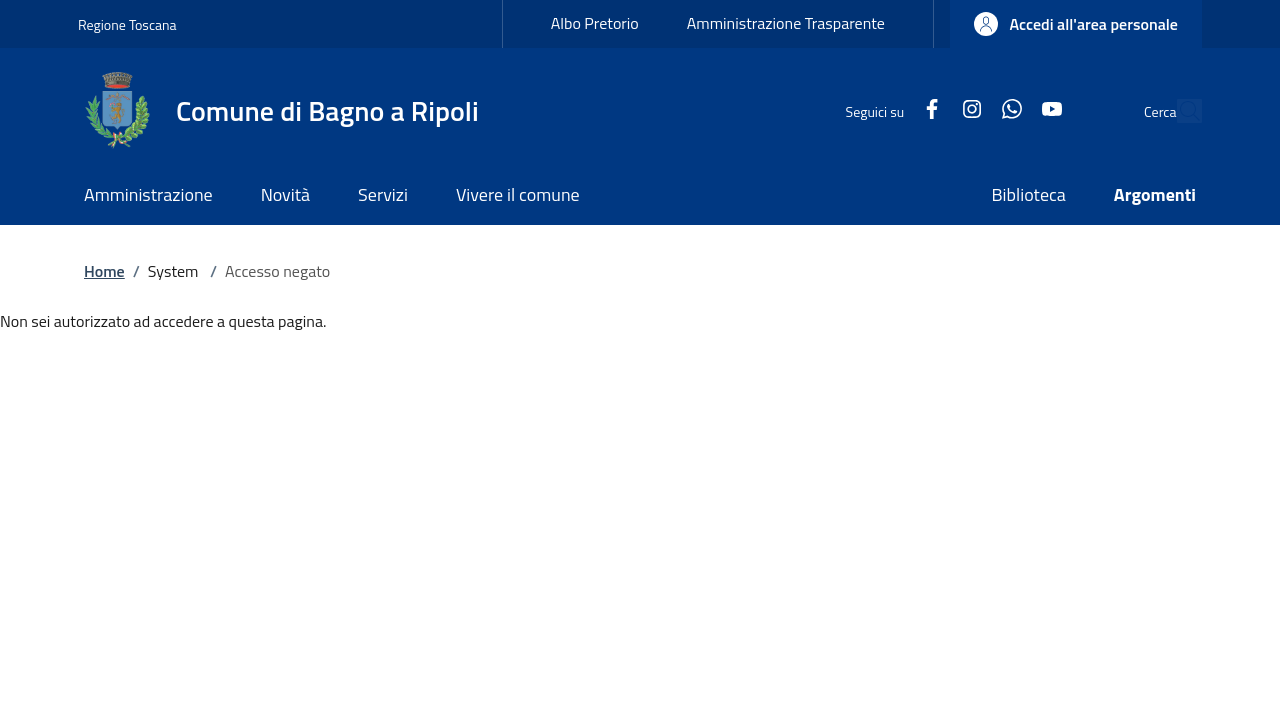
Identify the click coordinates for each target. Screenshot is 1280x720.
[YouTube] (1006, 110)
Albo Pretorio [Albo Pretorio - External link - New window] (595, 23)
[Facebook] (886, 110)
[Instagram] (926, 110)
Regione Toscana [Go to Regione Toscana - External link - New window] (127, 24)
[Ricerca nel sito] (1178, 111)
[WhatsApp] (966, 110)
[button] (1076, 24)
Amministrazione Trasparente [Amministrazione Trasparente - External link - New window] (786, 23)
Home (104, 271)
